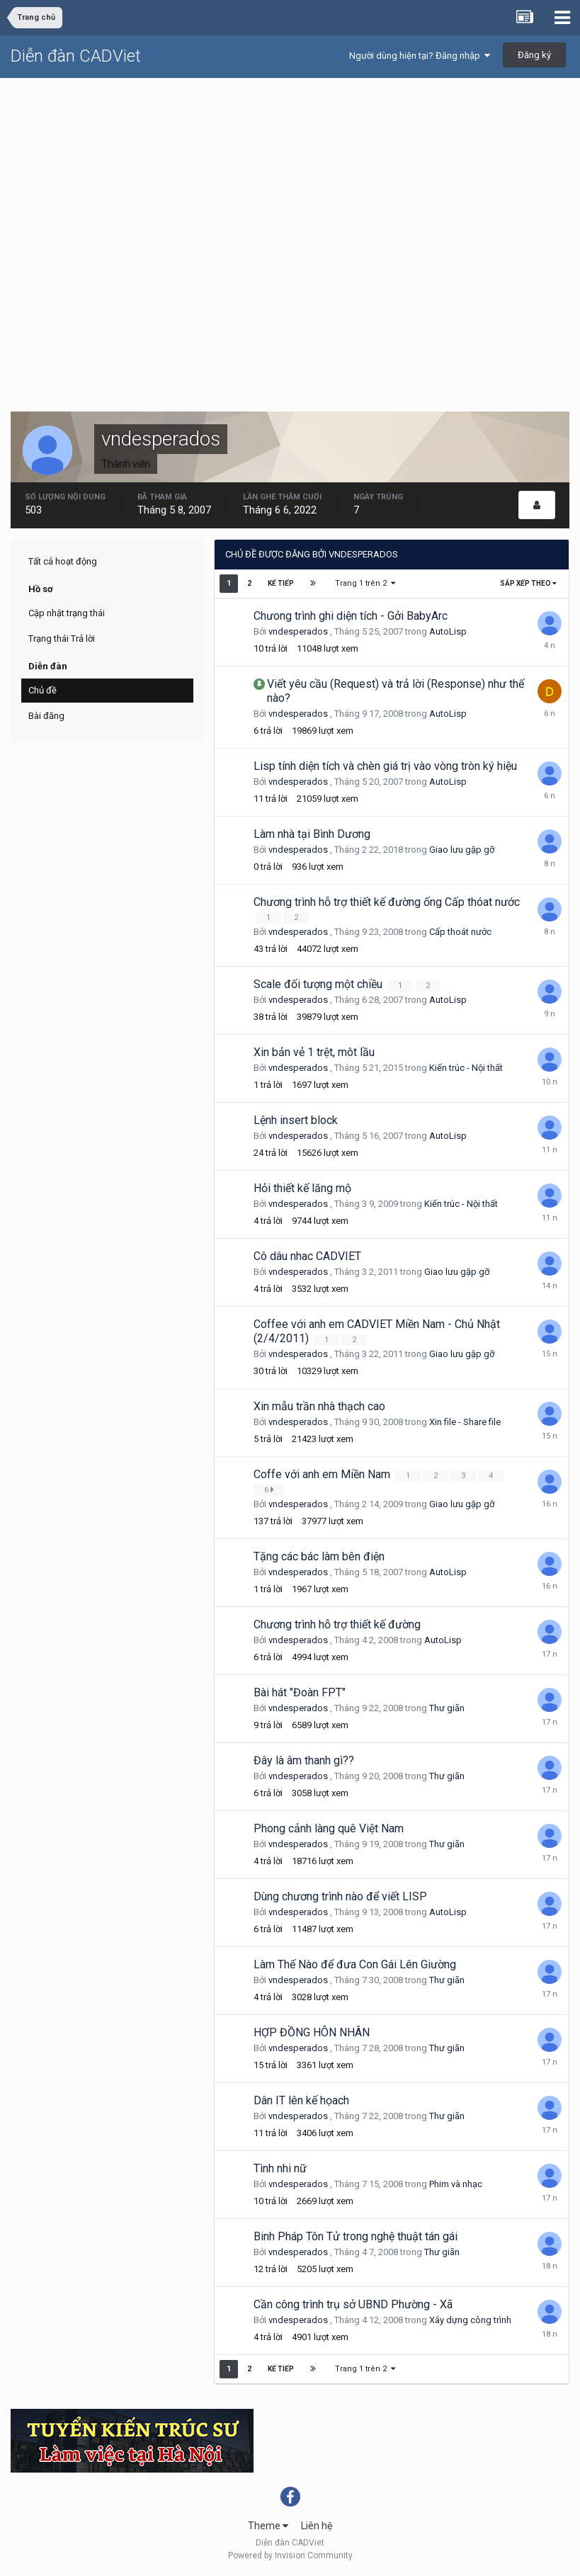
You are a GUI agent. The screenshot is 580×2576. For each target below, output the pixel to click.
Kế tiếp (281, 583)
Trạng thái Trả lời (61, 638)
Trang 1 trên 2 (366, 583)
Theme (268, 2525)
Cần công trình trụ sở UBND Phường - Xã (353, 2304)
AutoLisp (448, 631)
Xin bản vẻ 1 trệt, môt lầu (314, 1052)
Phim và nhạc (455, 2184)
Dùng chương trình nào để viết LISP (340, 1896)
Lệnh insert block (296, 1120)
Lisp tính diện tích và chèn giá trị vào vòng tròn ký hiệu (385, 766)
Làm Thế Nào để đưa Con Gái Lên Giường (355, 1964)
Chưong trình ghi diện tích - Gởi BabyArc (351, 616)
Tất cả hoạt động (62, 561)
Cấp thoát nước (460, 931)
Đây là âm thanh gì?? (304, 1760)
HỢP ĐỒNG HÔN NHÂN (312, 2032)
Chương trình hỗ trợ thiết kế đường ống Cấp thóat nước (387, 902)
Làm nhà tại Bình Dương (312, 834)
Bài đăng (46, 715)
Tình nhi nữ (280, 2168)
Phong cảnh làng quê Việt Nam (329, 1828)
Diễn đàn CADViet (76, 56)
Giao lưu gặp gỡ (461, 849)
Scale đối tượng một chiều (319, 984)
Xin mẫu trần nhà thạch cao (319, 1406)
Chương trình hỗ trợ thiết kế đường (337, 1624)
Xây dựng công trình (470, 2320)
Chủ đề (42, 690)
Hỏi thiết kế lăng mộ (302, 1188)
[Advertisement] (290, 185)
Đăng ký (534, 55)
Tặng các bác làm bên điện (319, 1556)
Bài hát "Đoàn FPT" (300, 1692)
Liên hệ (316, 2525)
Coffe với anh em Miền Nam (323, 1474)
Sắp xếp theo (528, 583)
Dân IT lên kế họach (301, 2100)
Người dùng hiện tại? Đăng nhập (419, 55)
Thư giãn (447, 1708)
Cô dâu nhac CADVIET (307, 1256)
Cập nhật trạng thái (66, 613)
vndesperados (298, 631)
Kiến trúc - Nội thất (466, 1067)
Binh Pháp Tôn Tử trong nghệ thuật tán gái (355, 2236)
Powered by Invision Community (290, 2555)
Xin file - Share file (465, 1422)
